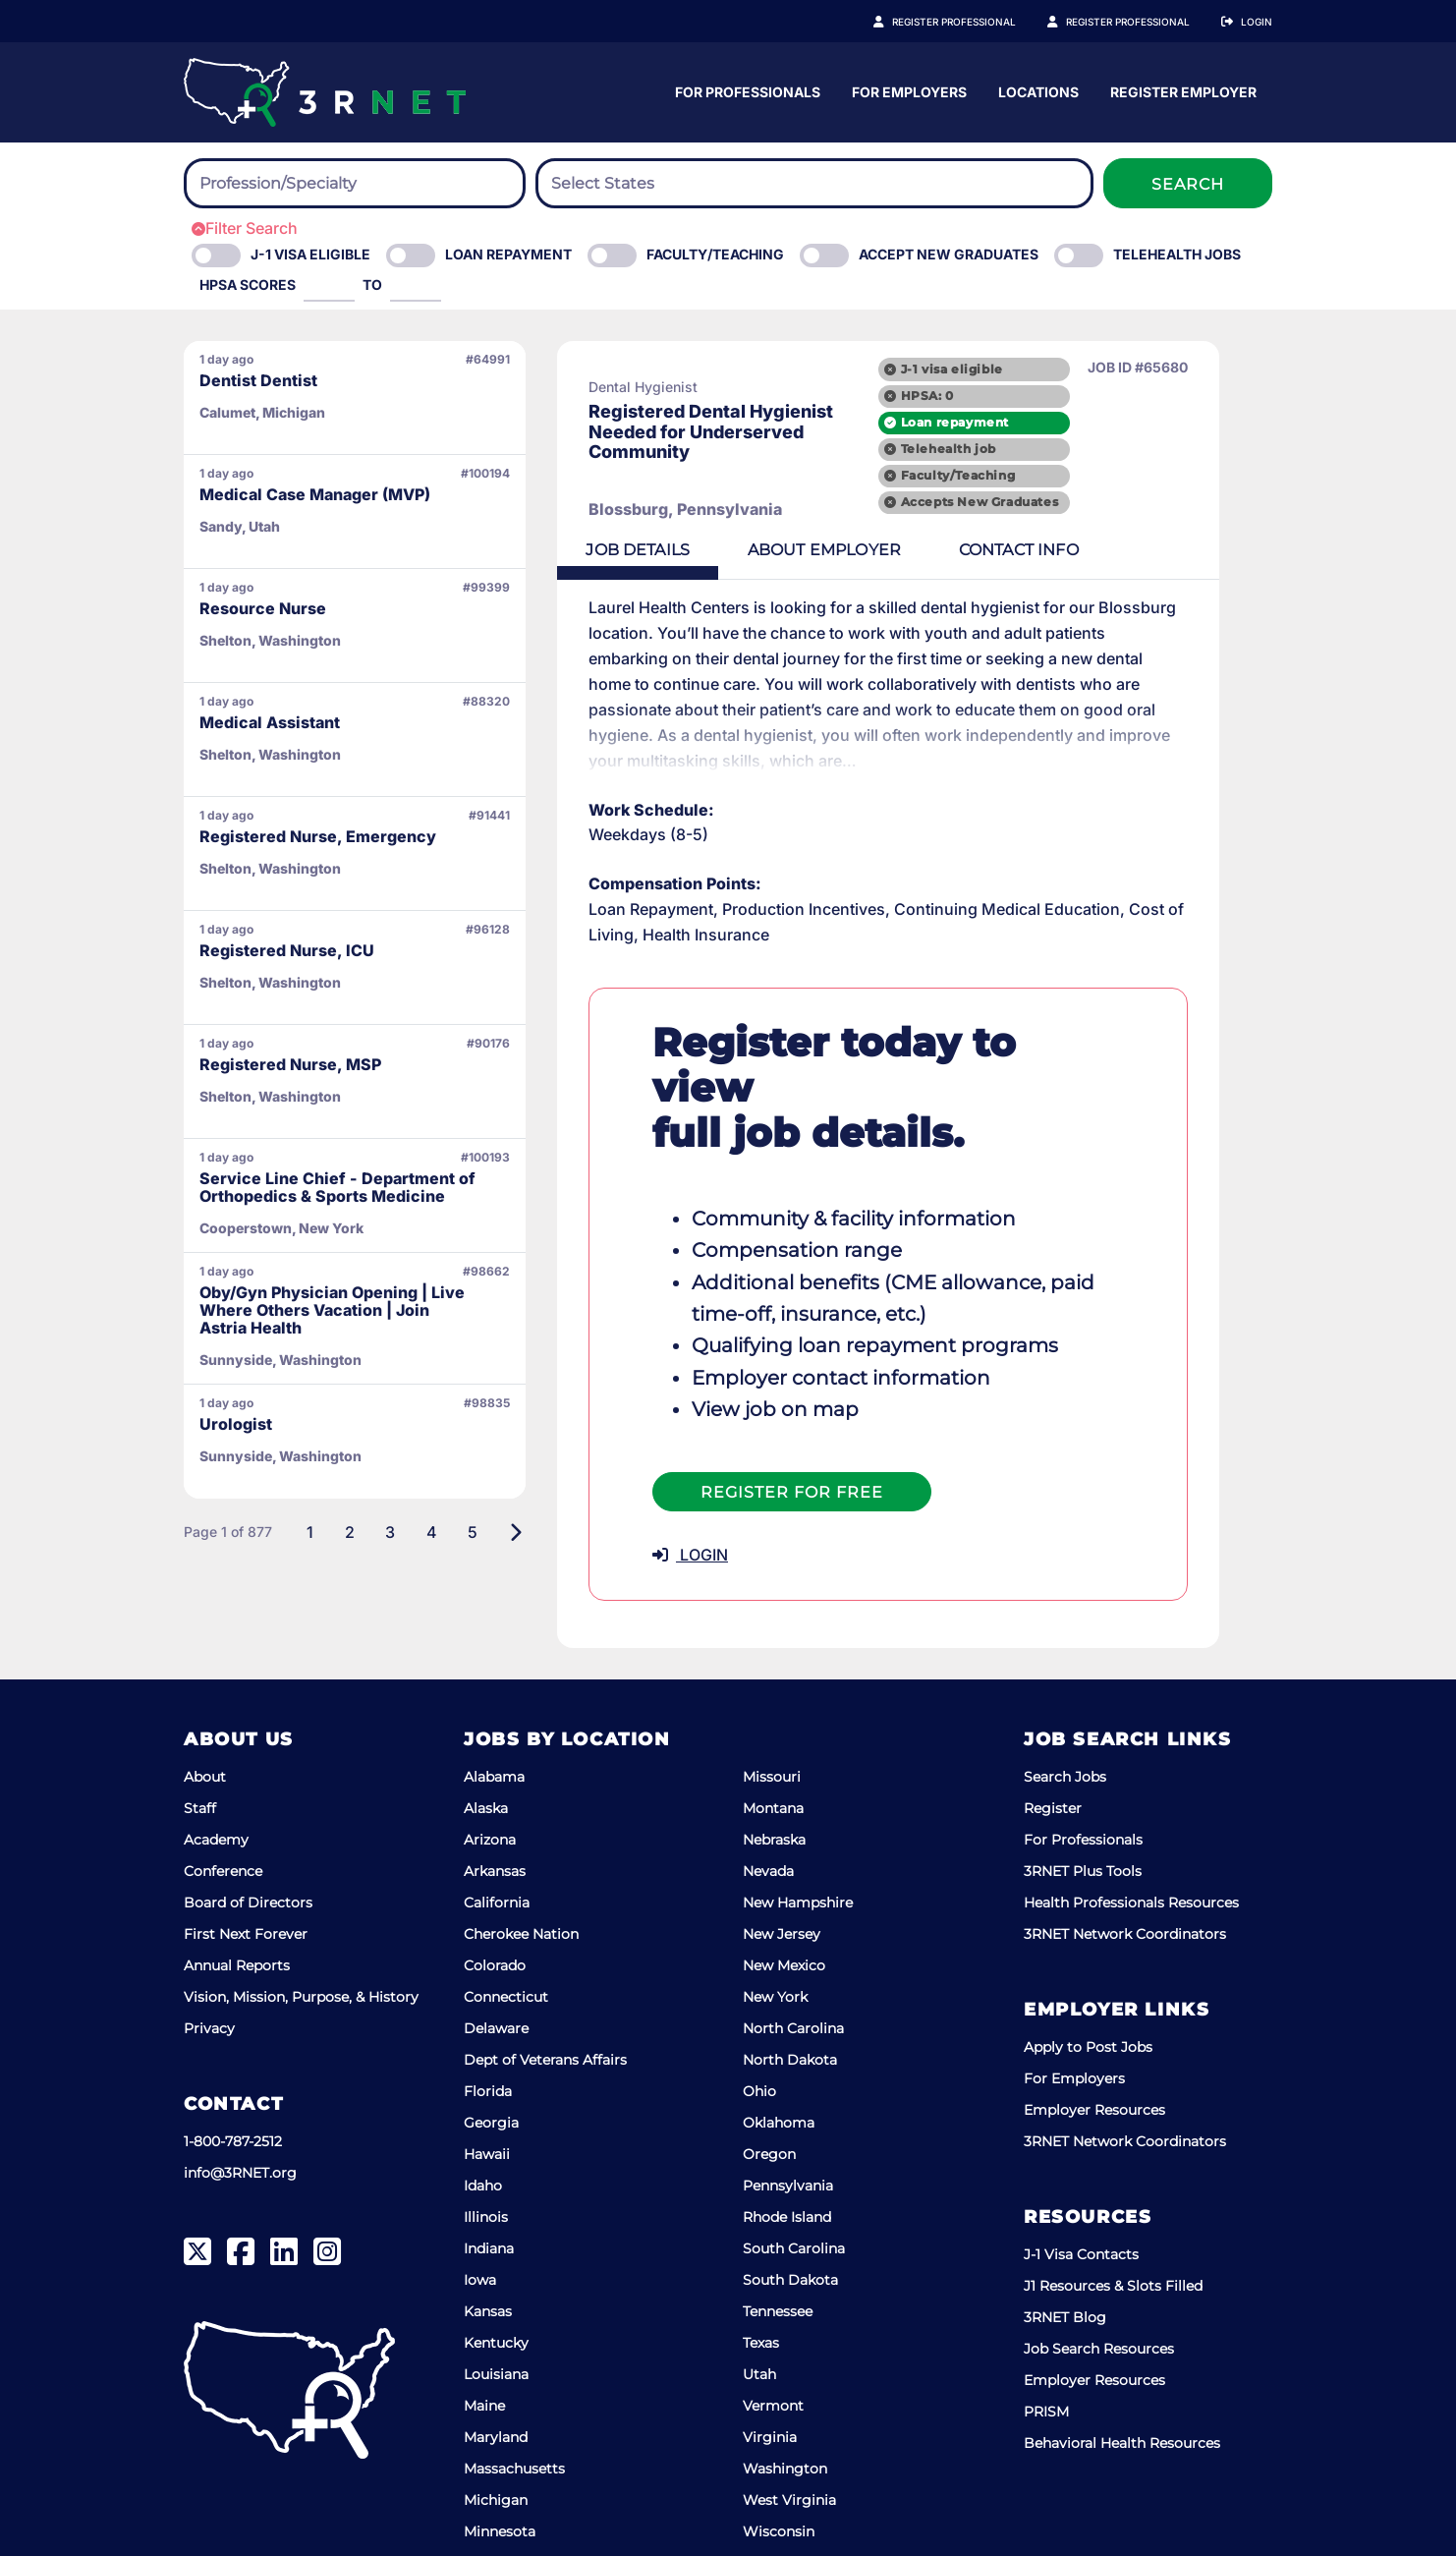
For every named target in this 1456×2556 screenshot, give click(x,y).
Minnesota (499, 2462)
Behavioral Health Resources (1122, 2373)
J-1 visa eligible (1006, 368)
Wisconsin (778, 2462)
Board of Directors (248, 1833)
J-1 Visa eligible (310, 254)
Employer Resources (1094, 2040)
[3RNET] (325, 92)
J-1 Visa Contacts (1081, 2184)
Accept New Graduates (948, 254)
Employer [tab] (832, 550)
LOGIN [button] (690, 1486)
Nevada (768, 1801)
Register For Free (791, 1423)
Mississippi (500, 2493)
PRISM (1046, 2342)
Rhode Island (787, 2147)
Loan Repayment (508, 254)
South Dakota (790, 2210)
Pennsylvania (788, 2116)
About (205, 1707)
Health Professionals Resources (1131, 1833)
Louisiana (496, 2304)
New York (775, 1927)
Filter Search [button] (245, 228)
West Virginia (789, 2430)
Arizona (490, 1770)
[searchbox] (307, 184)
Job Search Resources (1099, 2279)
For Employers (1102, 92)
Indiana (489, 2178)
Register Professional (975, 22)
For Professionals (941, 92)
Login (1256, 22)
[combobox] (355, 183)
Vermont (773, 2336)
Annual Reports (237, 1895)
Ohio (759, 2021)
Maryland (496, 2367)
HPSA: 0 (981, 394)
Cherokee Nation (521, 1864)
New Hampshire (798, 1833)
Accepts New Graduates (1034, 502)
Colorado (495, 1895)
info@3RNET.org (240, 2103)
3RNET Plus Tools (1083, 1801)
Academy (216, 1770)
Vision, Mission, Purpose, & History (301, 1927)
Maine (484, 2336)
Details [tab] (640, 550)
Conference (223, 1801)
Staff (200, 1738)
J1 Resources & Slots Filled (1113, 2216)
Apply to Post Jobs (1088, 1977)
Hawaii (487, 2084)
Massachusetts (514, 2399)
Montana (773, 1738)
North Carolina (793, 1958)
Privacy (209, 1958)
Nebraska (774, 1770)
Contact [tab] (1032, 550)
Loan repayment (1009, 422)
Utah (759, 2304)
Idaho (483, 2116)
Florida (488, 2021)
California (497, 1833)
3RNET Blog (1065, 2247)
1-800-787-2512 (233, 2071)
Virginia (770, 2367)
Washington (785, 2399)
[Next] (515, 1532)
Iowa (480, 2210)
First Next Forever (246, 1864)
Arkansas (495, 1801)
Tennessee (777, 2241)
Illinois (486, 2147)
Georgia (491, 2053)
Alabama (494, 1707)
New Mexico (784, 1895)
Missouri (772, 1707)
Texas (761, 2273)
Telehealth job (1002, 448)
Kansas (488, 2241)
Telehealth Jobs (1177, 254)
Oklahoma (778, 2053)
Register (1053, 1738)
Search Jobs (1065, 1707)
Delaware (496, 1958)
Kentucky (496, 2273)
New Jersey (781, 1864)
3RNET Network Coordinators (1125, 1864)
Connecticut (506, 1927)
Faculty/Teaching (715, 254)
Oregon (769, 2084)
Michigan (496, 2430)
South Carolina (794, 2178)
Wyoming (777, 2493)
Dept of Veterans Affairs (545, 1990)
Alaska (486, 1738)
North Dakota (790, 1990)
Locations (1232, 92)
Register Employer (1139, 22)
